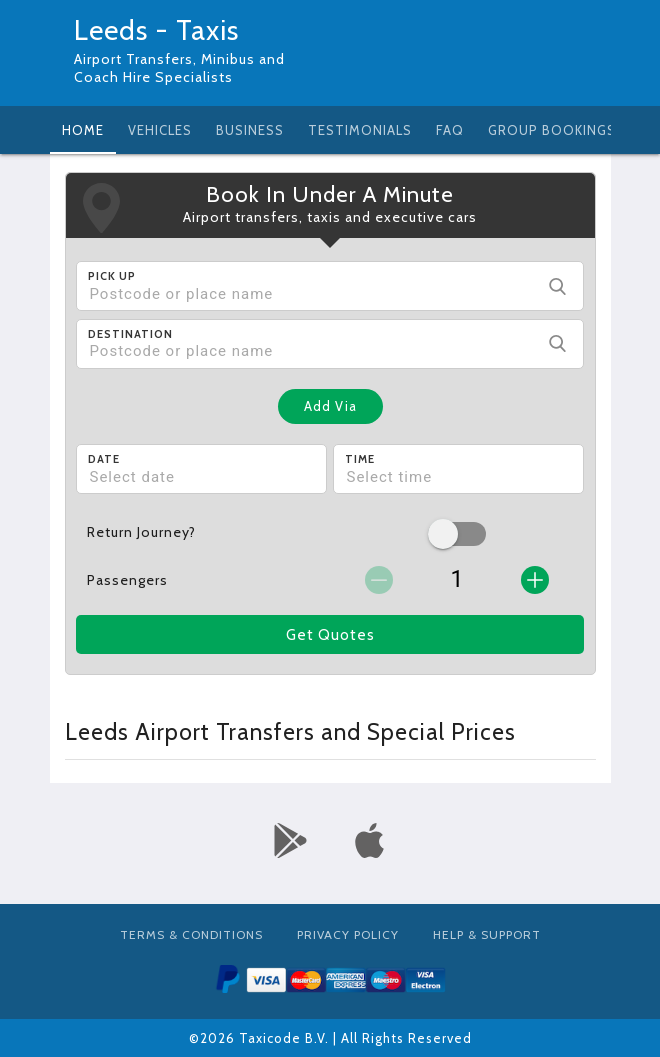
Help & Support (487, 934)
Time (360, 459)
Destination (130, 334)
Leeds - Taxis (156, 30)
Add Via (330, 406)
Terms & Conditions (191, 934)
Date (104, 459)
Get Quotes (330, 635)
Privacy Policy (348, 934)
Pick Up (112, 276)
